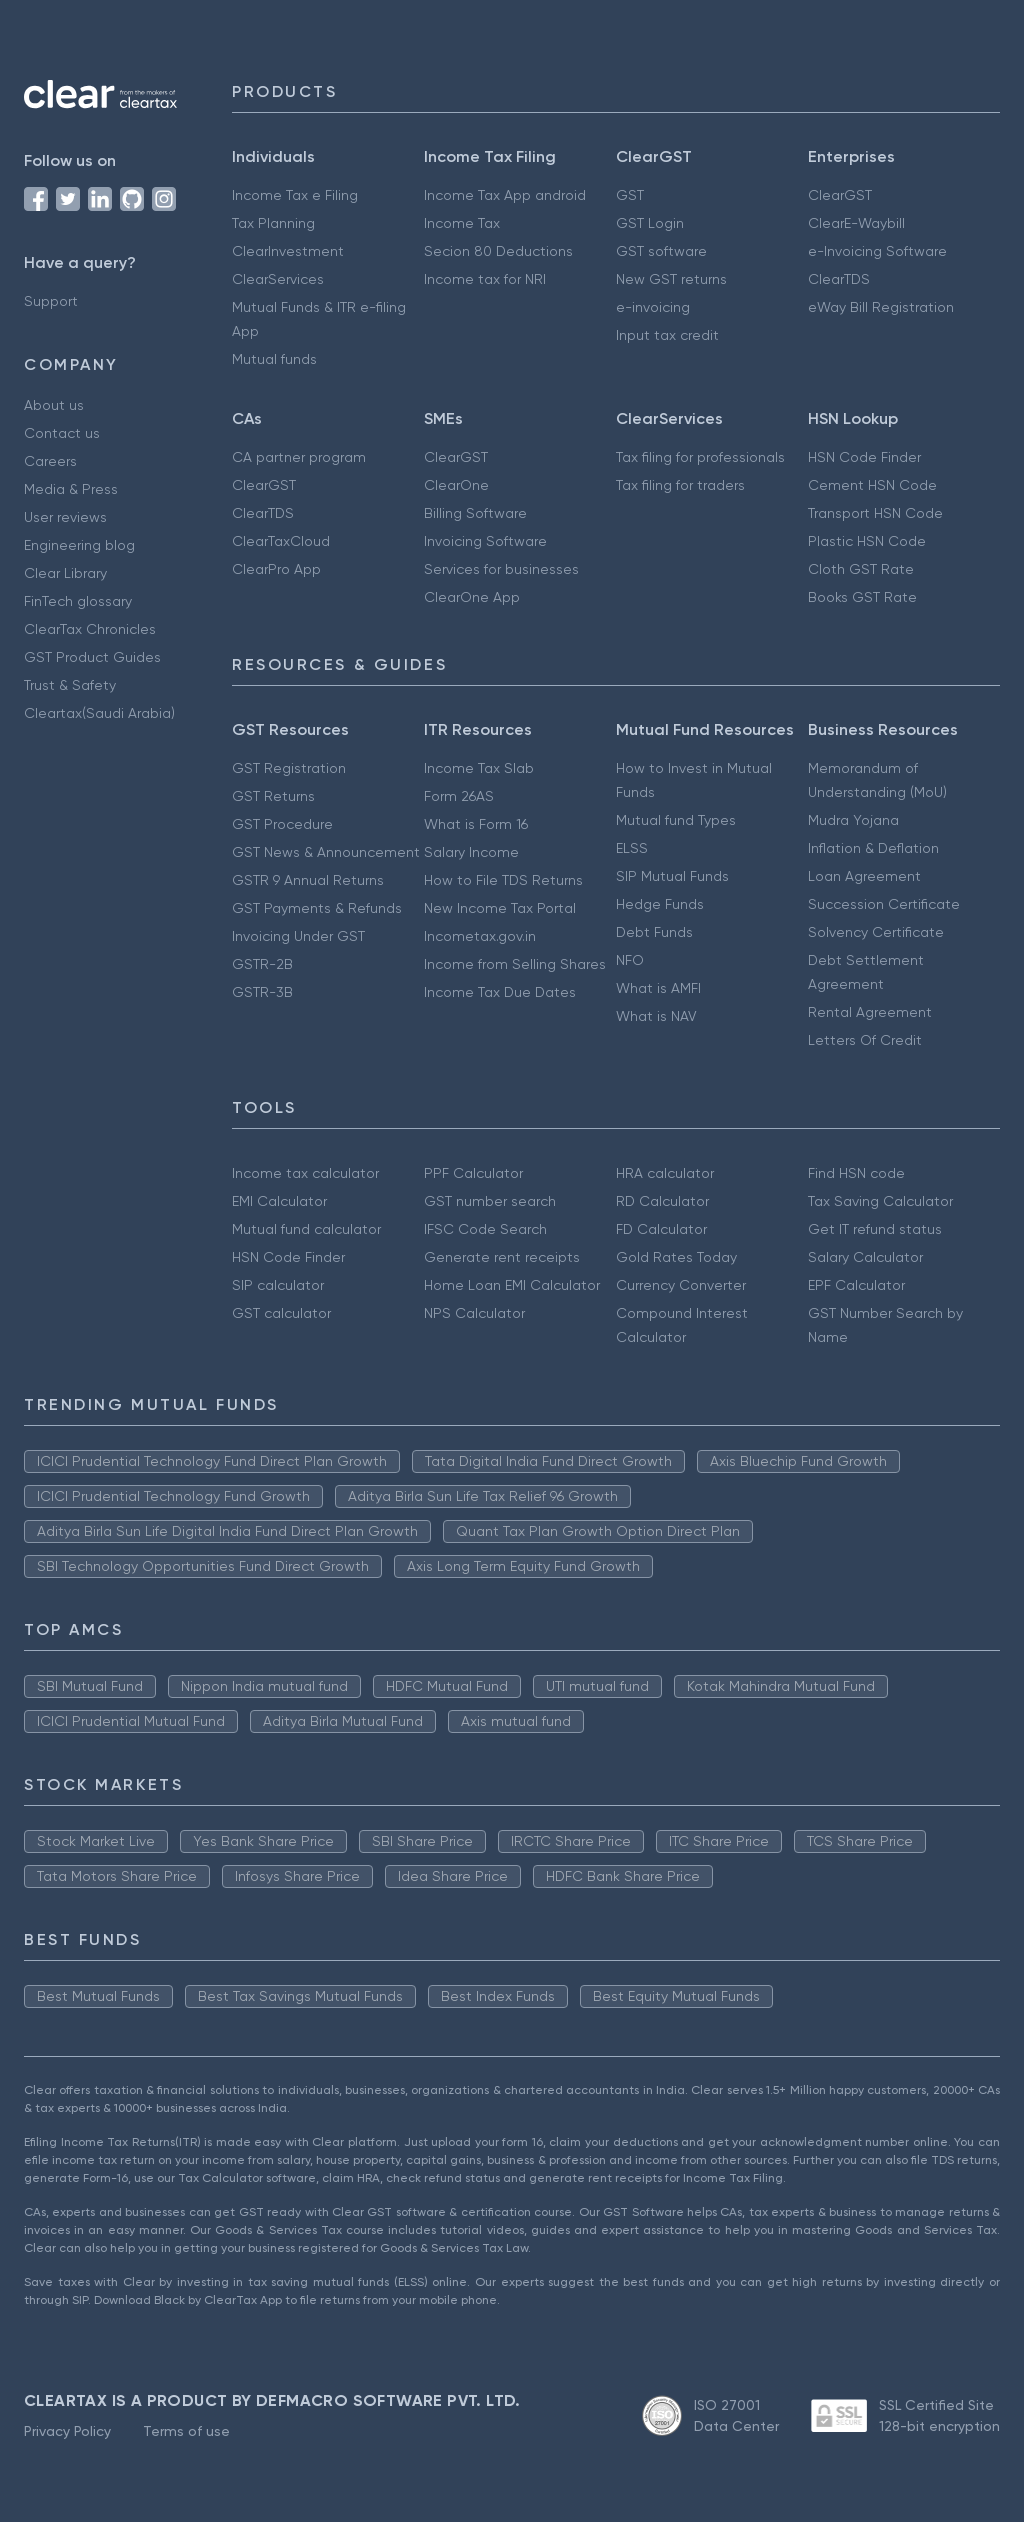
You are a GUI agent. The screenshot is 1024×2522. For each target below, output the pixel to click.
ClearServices (278, 279)
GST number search (490, 1201)
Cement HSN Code (872, 485)
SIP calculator (278, 1285)
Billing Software (475, 513)
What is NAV (656, 1016)
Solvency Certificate (876, 932)
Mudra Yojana (853, 820)
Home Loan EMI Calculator (512, 1285)
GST (630, 195)
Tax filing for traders (680, 485)
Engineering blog (79, 545)
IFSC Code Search (485, 1229)
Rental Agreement (870, 1012)
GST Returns (273, 796)
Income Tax (462, 223)
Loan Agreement (864, 876)
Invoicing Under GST (298, 936)
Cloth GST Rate (861, 569)
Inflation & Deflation (873, 848)
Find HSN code (856, 1173)
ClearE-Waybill (856, 223)
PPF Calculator (473, 1173)
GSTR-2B (262, 964)
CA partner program (299, 457)
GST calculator (281, 1313)
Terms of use (186, 2431)
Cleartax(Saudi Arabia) (99, 713)
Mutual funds (274, 359)
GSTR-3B (262, 992)
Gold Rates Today (676, 1257)
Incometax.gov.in (480, 936)
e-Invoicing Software (877, 251)
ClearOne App (472, 597)
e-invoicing (653, 307)
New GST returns (671, 279)
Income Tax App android (505, 195)
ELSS (632, 848)
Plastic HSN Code (867, 541)
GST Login (650, 223)
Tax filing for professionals (700, 457)
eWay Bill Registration (881, 307)
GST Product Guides (92, 657)
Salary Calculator (865, 1257)
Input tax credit (667, 335)
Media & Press (71, 489)
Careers (50, 461)
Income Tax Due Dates (500, 992)
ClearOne (456, 485)
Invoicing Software (485, 541)
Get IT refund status (875, 1229)
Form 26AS (459, 796)
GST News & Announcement (326, 852)
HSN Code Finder (864, 457)
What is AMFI (658, 988)
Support (51, 301)
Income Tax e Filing (295, 195)
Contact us (62, 433)
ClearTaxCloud (281, 541)
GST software (661, 251)
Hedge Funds (660, 904)
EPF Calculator (856, 1285)
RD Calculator (662, 1201)
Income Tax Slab (479, 768)
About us (54, 405)
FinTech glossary (78, 601)
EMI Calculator (279, 1201)
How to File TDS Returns (503, 880)
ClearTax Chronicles (90, 629)
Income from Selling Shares (515, 964)
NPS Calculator (474, 1313)
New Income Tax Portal (500, 908)
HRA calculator (665, 1173)
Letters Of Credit (865, 1040)
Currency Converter (681, 1285)
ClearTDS (839, 279)
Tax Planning (273, 223)
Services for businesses (501, 569)
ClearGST (840, 195)
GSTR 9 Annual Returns (308, 880)
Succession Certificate (884, 904)
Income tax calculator (305, 1173)
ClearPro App (276, 569)
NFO (630, 960)
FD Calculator (661, 1229)
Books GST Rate (862, 597)
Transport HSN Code (875, 513)
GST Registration (289, 768)
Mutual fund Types (676, 820)
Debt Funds (654, 932)
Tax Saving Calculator (880, 1201)
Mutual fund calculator (306, 1229)
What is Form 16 (476, 824)
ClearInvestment (288, 251)
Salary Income (471, 852)
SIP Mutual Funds (672, 876)
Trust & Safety (70, 685)
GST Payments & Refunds (317, 908)
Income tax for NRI (485, 279)
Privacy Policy (67, 2431)
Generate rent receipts (502, 1257)
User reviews (65, 517)
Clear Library (65, 573)
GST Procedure (282, 824)
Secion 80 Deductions (498, 251)
